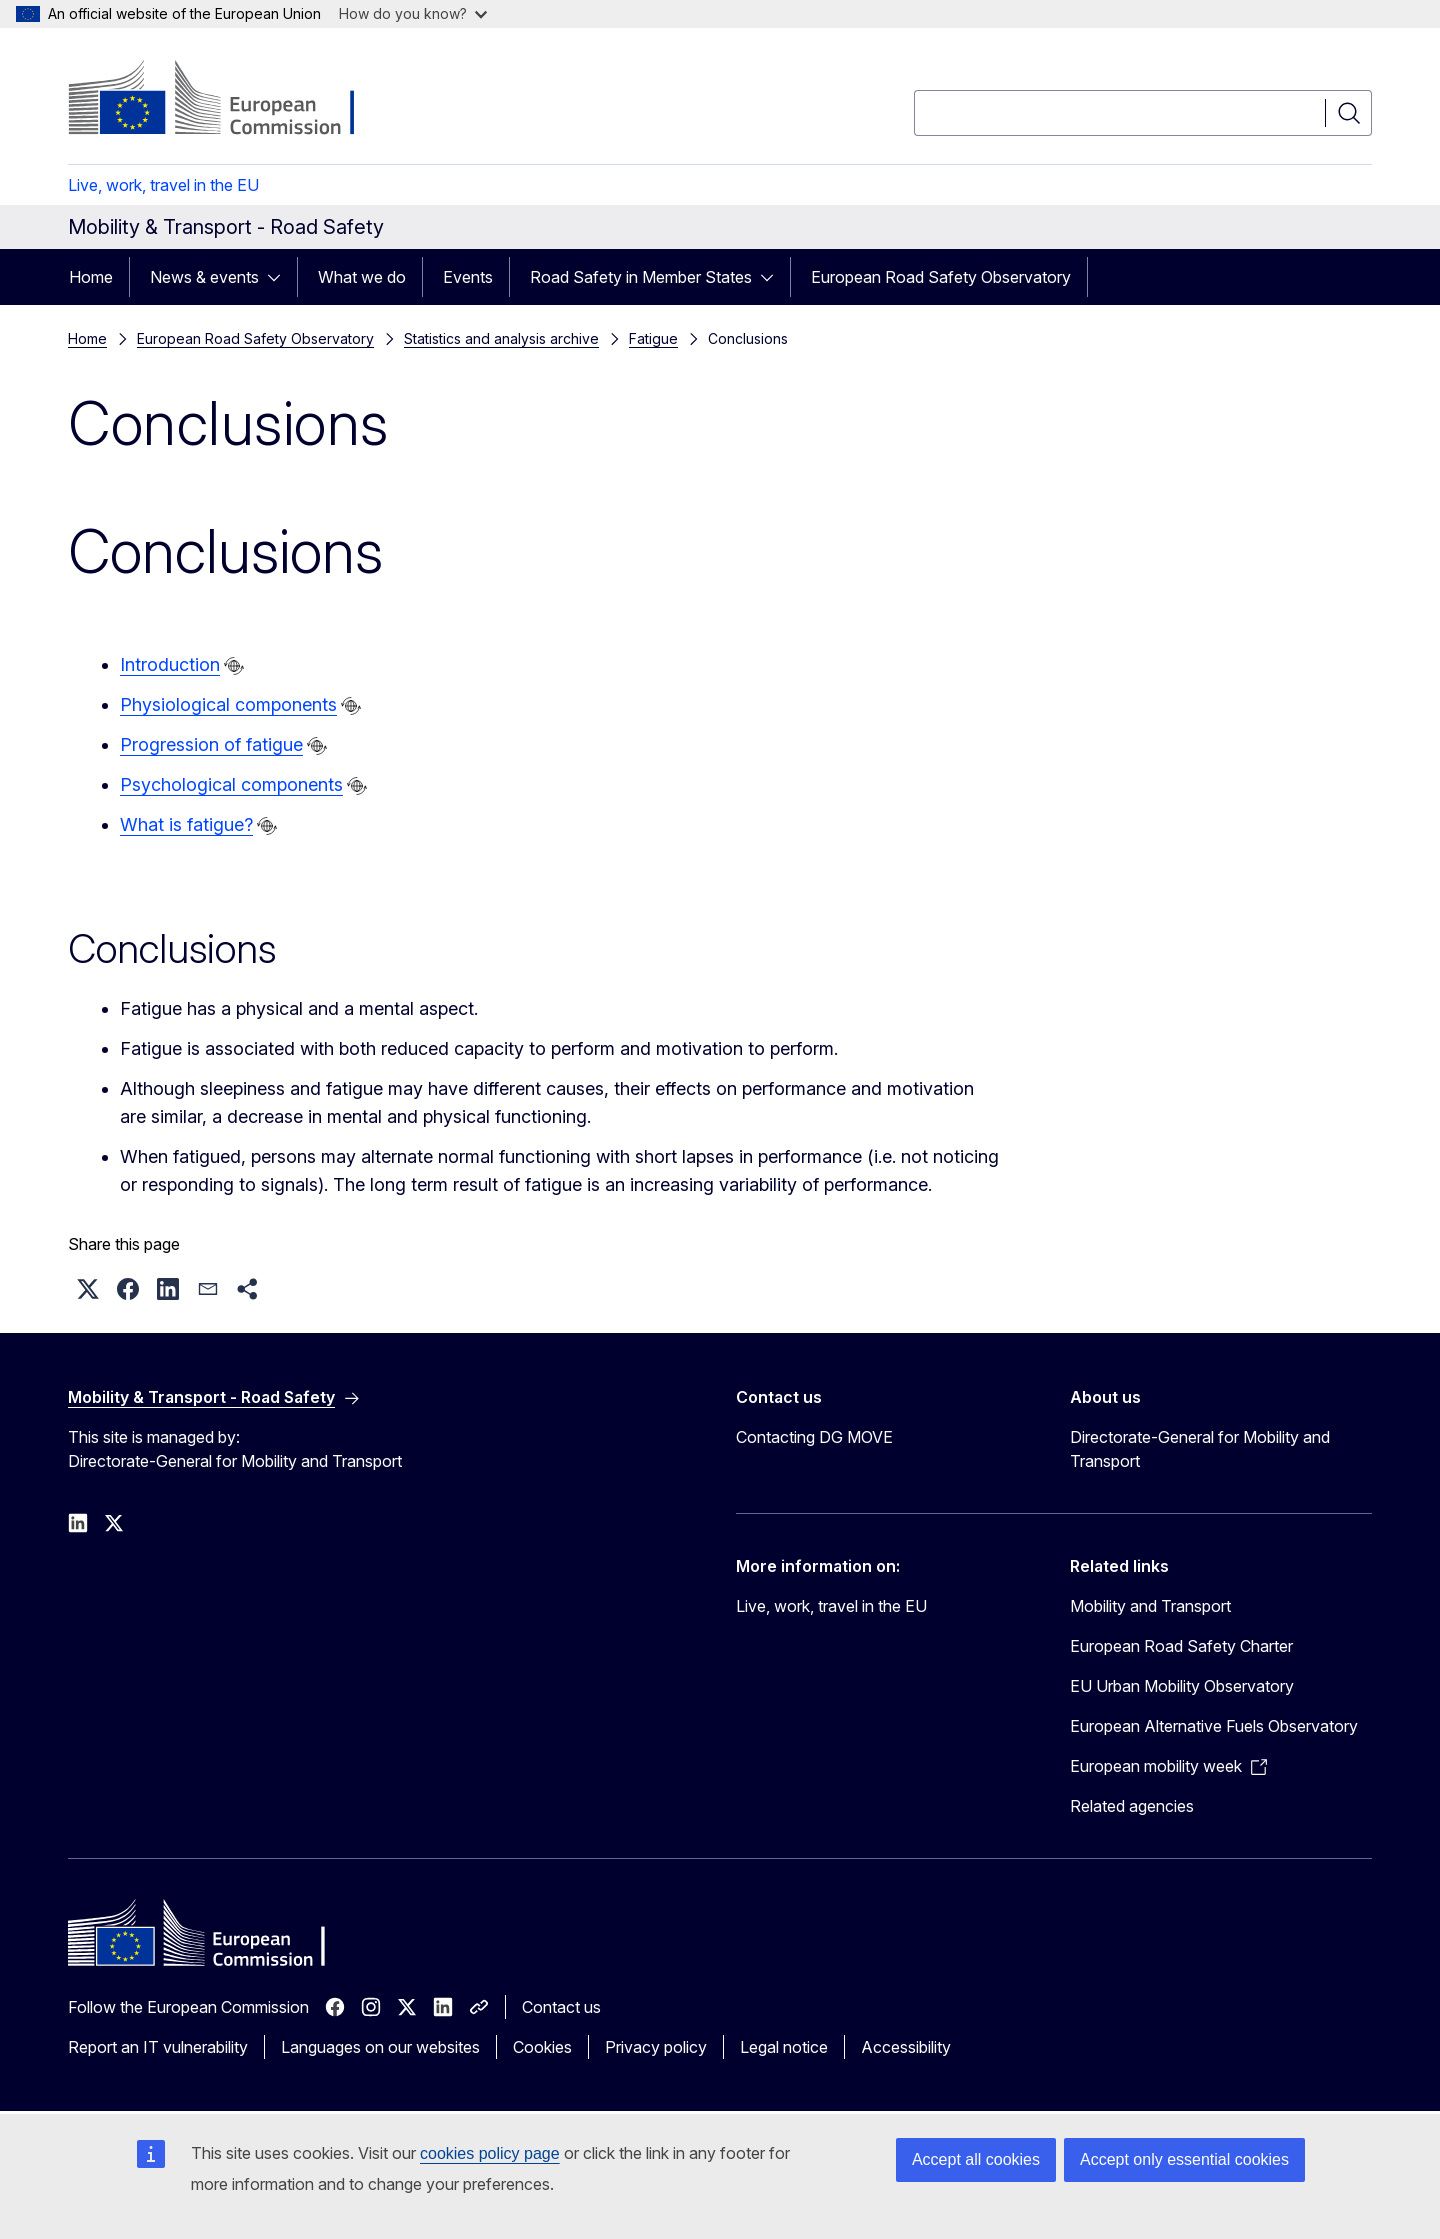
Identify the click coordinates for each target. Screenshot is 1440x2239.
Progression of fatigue (211, 744)
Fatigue (653, 338)
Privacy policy (656, 2047)
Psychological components (231, 784)
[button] (88, 1289)
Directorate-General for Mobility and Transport (1200, 1449)
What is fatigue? (186, 824)
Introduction (170, 664)
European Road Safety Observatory (941, 277)
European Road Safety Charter (1181, 1646)
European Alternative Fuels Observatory (1214, 1726)
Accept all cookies (976, 2159)
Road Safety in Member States (641, 277)
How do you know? (413, 13)
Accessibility (906, 2047)
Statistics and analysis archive (501, 338)
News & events (204, 277)
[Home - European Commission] (229, 100)
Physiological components (228, 704)
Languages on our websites (380, 2047)
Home (91, 277)
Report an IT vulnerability (158, 2047)
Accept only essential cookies (1184, 2159)
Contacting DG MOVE (814, 1437)
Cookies (542, 2047)
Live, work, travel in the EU (163, 185)
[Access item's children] (280, 277)
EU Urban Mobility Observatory (1182, 1686)
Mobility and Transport (1150, 1606)
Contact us (561, 2007)
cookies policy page (490, 2153)
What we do (362, 277)
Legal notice (784, 2047)
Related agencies (1132, 1806)
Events (468, 277)
